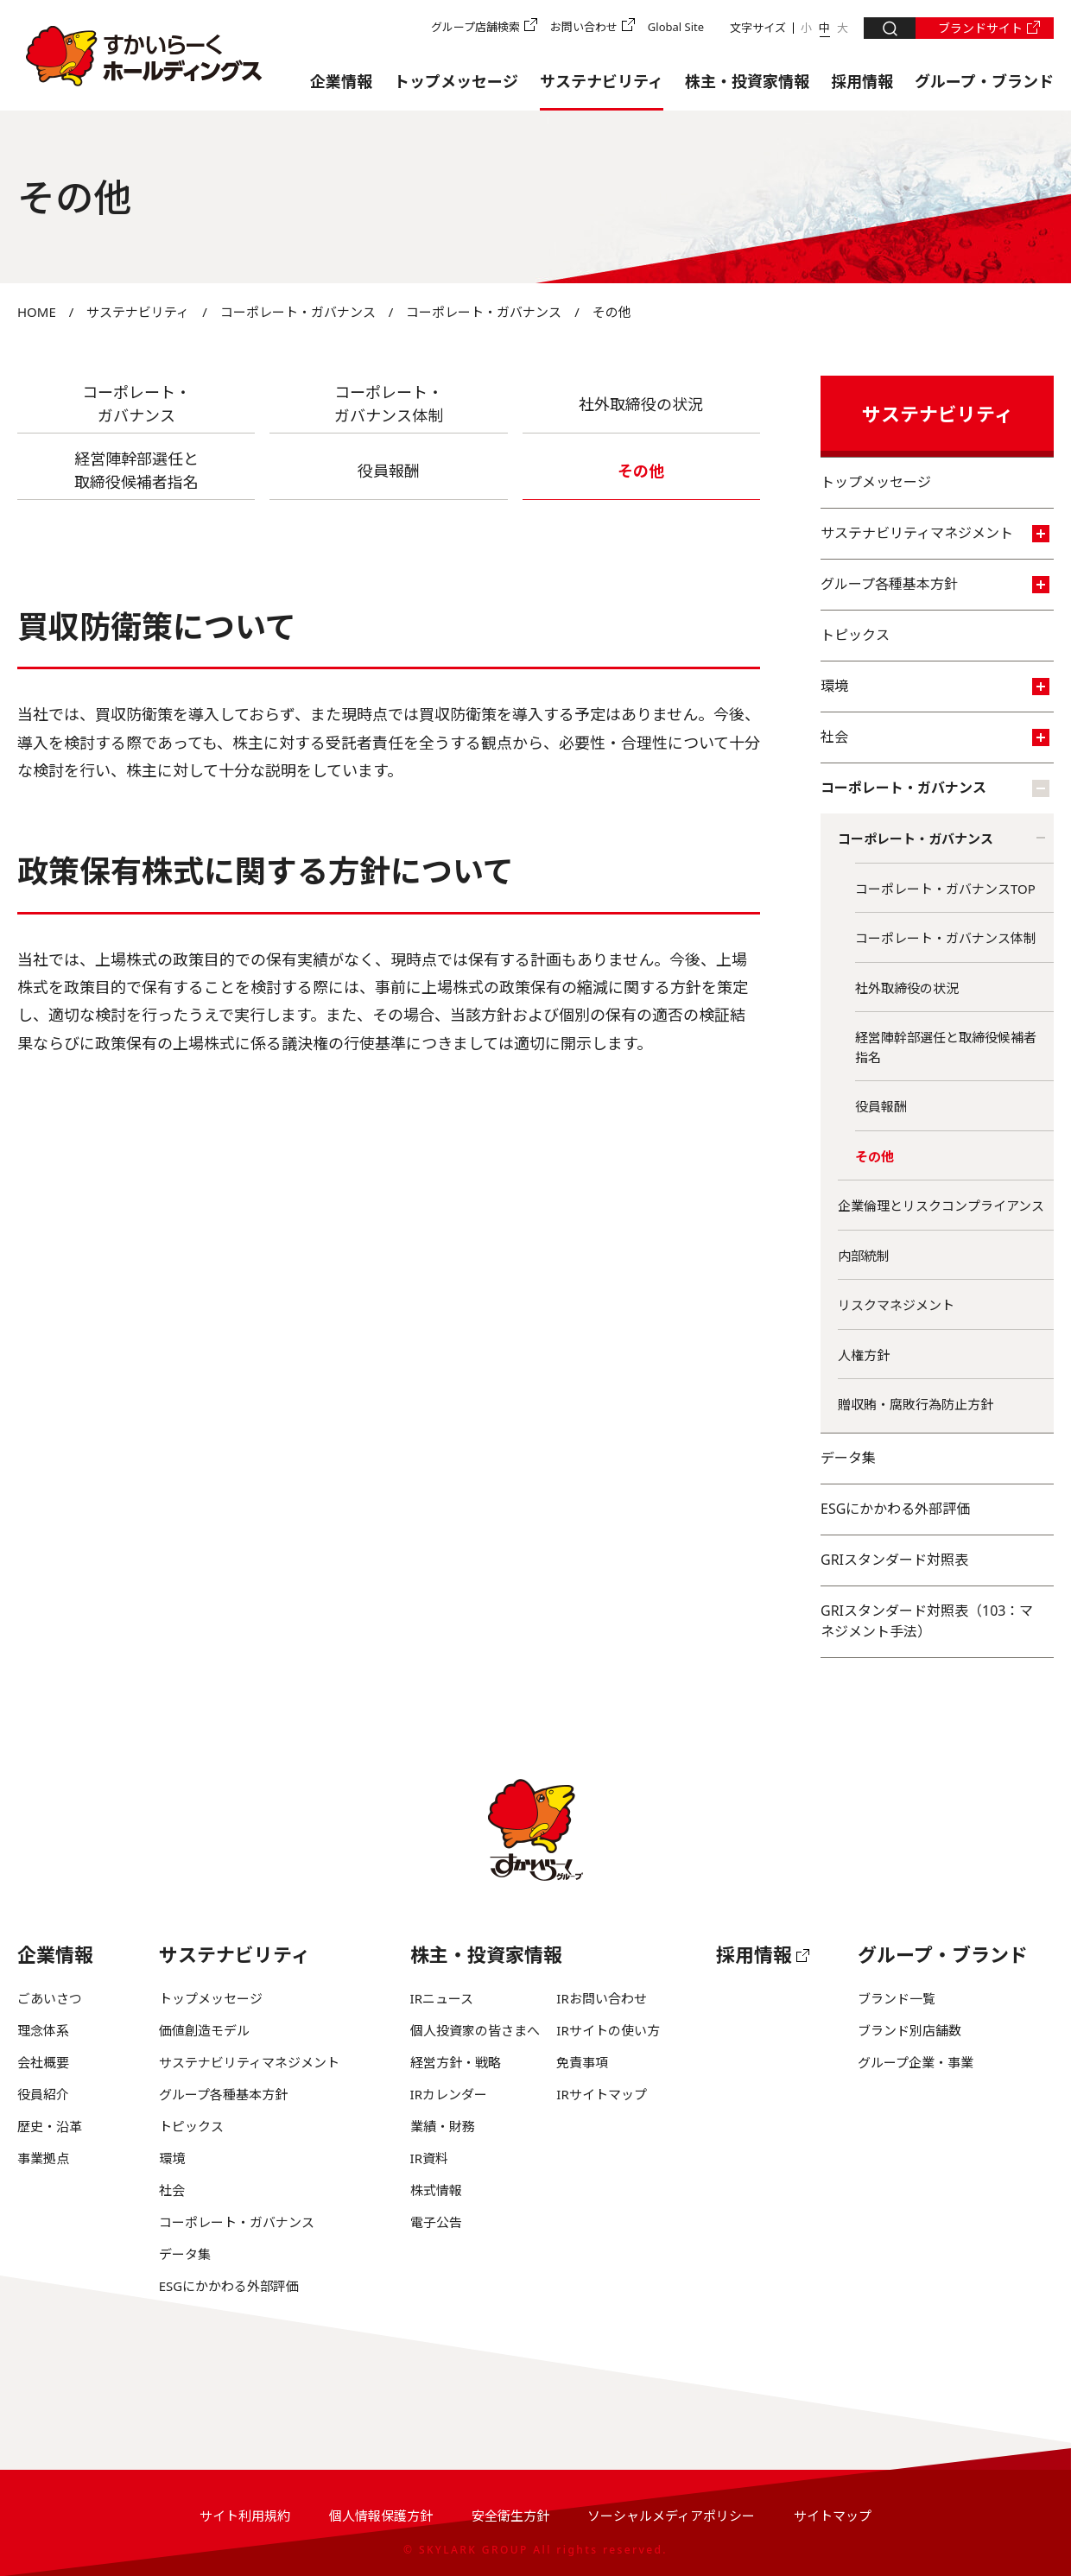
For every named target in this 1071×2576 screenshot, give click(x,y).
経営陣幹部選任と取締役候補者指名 (945, 1047)
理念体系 (43, 2030)
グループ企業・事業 (915, 2062)
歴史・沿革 (49, 2126)
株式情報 (436, 2190)
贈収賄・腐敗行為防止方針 (915, 1404)
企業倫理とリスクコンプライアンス (941, 1205)
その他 (874, 1156)
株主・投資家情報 (747, 81)
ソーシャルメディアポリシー (671, 2515)
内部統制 (864, 1255)
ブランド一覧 (896, 1998)
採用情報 (862, 81)
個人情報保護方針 (381, 2515)
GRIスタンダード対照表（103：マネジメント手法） (927, 1621)
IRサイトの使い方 (607, 2030)
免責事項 (582, 2062)
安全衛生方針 (510, 2515)
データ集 (848, 1457)
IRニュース (441, 1998)
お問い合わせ (584, 27)
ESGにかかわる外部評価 (895, 1508)
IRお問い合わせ (601, 1998)
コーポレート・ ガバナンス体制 (388, 404)
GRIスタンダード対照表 (894, 1559)
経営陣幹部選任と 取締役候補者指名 (136, 470)
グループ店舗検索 (475, 27)
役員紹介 (43, 2094)
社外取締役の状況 (641, 404)
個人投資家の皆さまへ (475, 2030)
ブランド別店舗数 (909, 2030)
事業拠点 (43, 2158)
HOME (36, 311)
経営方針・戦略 (455, 2062)
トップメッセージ (456, 81)
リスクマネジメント (896, 1304)
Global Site (676, 27)
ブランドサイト (980, 28)
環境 (935, 685)
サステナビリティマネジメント (935, 532)
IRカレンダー (448, 2094)
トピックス (855, 634)
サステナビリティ (601, 81)
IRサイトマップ (601, 2094)
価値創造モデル (204, 2030)
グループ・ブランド (984, 81)
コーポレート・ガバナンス (298, 311)
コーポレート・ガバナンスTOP (945, 888)
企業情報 (341, 81)
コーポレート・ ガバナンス (136, 404)
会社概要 (43, 2062)
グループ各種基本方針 (935, 583)
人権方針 (864, 1355)
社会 (935, 736)
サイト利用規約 (245, 2515)
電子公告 (436, 2222)
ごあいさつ (49, 1998)
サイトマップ (832, 2515)
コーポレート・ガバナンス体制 (945, 937)
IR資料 (429, 2158)
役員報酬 (389, 470)
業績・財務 (442, 2126)
